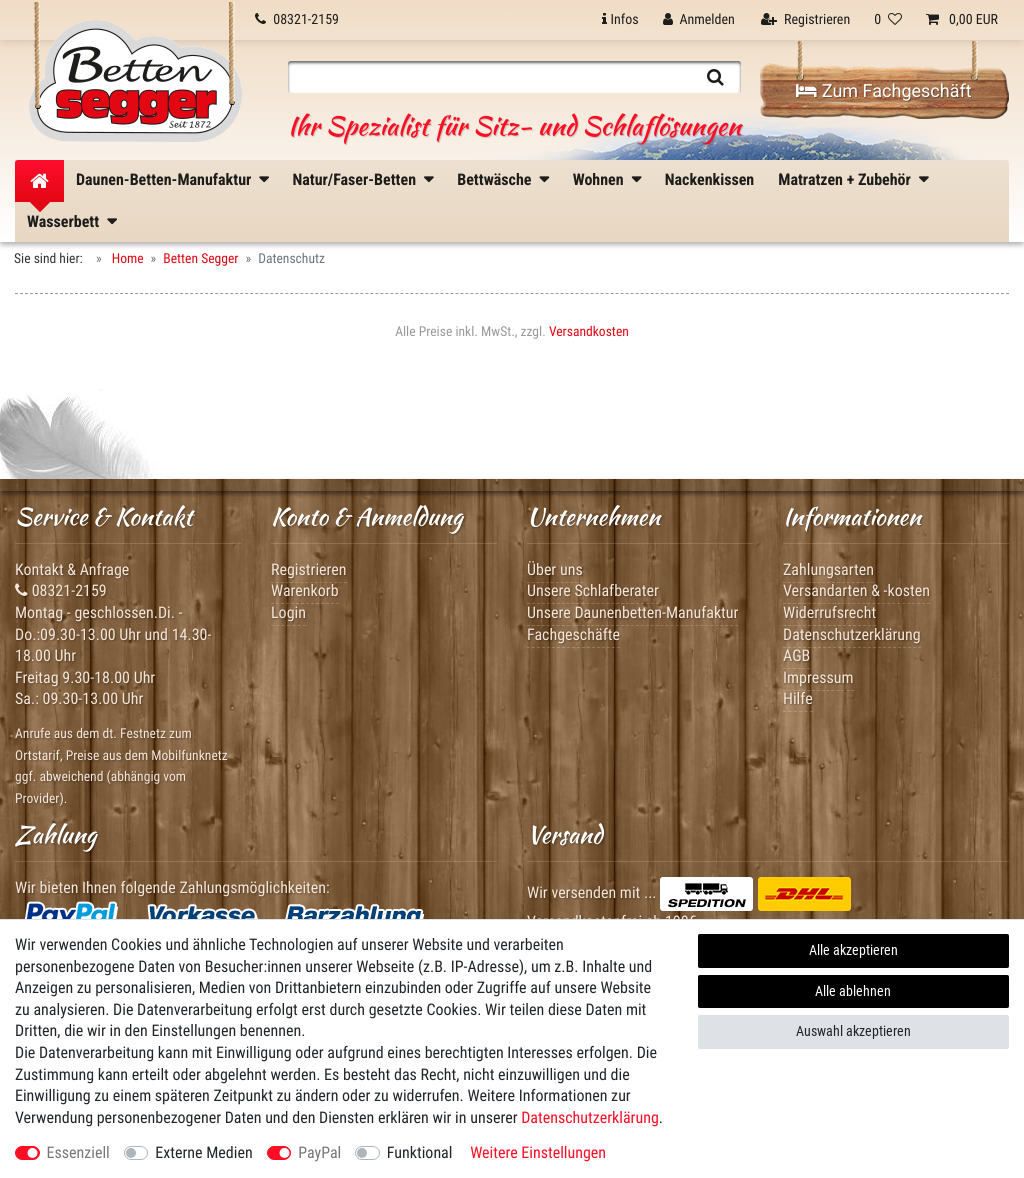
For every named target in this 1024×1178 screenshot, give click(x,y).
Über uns (555, 569)
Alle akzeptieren (853, 950)
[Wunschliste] (888, 20)
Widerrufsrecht (829, 612)
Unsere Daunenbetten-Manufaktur (632, 612)
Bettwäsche (494, 179)
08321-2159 (61, 590)
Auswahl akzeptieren (853, 1031)
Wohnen (598, 179)
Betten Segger (200, 259)
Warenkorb (305, 590)
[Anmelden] (699, 20)
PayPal (319, 1152)
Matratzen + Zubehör (844, 179)
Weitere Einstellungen (538, 1152)
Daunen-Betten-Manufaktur (163, 179)
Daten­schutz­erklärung (590, 1117)
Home (126, 259)
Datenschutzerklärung (852, 634)
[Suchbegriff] (489, 77)
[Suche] (715, 77)
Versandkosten (589, 332)
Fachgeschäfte (573, 634)
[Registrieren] (805, 20)
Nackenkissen (709, 179)
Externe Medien (203, 1152)
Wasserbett (63, 221)
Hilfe (798, 698)
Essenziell (78, 1152)
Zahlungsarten (828, 569)
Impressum (818, 677)
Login (288, 612)
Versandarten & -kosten (856, 590)
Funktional (420, 1152)
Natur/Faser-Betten (354, 179)
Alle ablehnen (853, 991)
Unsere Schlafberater (593, 590)
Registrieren (309, 569)
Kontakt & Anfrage (72, 569)
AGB (796, 655)
